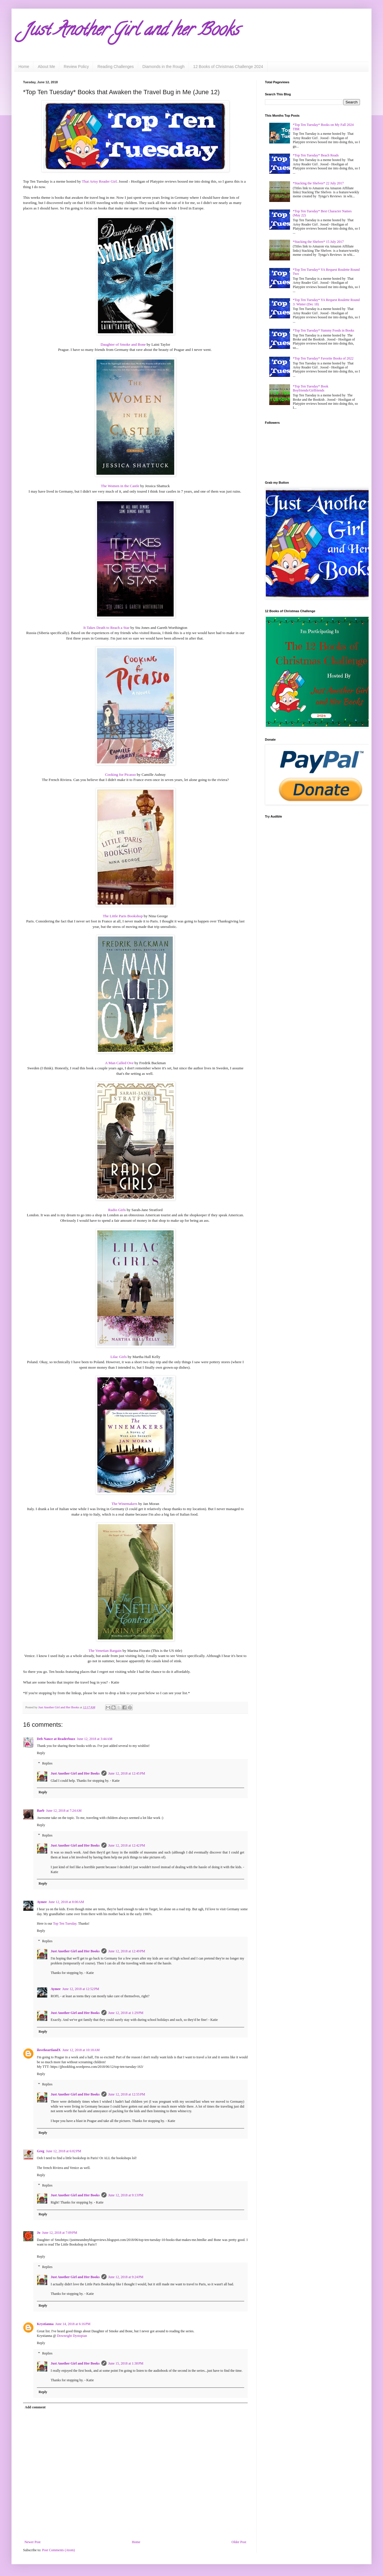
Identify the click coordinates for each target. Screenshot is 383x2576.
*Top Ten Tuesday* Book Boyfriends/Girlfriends (310, 388)
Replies (47, 1763)
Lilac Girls (118, 1357)
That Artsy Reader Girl (99, 181)
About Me (46, 66)
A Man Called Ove (119, 1063)
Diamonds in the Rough (164, 66)
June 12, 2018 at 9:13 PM (125, 2195)
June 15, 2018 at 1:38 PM (125, 2363)
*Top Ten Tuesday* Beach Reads (316, 155)
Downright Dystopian (72, 2336)
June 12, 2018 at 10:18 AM (81, 2050)
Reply (41, 1753)
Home (23, 66)
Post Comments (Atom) (58, 2550)
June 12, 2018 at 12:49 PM (126, 1951)
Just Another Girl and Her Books (75, 1773)
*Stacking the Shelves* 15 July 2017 (318, 242)
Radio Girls (117, 1210)
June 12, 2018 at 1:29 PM (125, 2013)
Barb (40, 1811)
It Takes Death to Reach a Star (107, 627)
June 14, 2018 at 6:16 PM (72, 2324)
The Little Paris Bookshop (123, 916)
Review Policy (76, 66)
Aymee (42, 1902)
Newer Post (32, 2542)
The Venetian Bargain (105, 1650)
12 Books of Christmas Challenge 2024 (228, 66)
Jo (38, 2233)
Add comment (35, 2407)
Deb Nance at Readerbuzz (56, 1739)
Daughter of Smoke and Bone (123, 344)
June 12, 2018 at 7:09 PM (59, 2233)
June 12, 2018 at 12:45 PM (126, 1773)
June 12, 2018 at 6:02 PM (63, 2151)
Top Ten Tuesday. (65, 1923)
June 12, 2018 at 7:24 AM (63, 1811)
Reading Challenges (115, 66)
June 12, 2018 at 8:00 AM (66, 1902)
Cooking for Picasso (120, 774)
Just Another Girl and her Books (131, 31)
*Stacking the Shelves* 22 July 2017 (318, 183)
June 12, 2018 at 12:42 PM (126, 1845)
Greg (40, 2151)
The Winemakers (124, 1503)
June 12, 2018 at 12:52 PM (80, 1989)
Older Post (239, 2542)
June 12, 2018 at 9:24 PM (125, 2277)
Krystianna (45, 2324)
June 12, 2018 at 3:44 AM (94, 1739)
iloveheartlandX (49, 2050)
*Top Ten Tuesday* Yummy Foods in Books (323, 330)
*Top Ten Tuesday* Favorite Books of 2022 (323, 358)
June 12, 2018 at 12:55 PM (126, 2094)
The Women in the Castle (120, 486)
